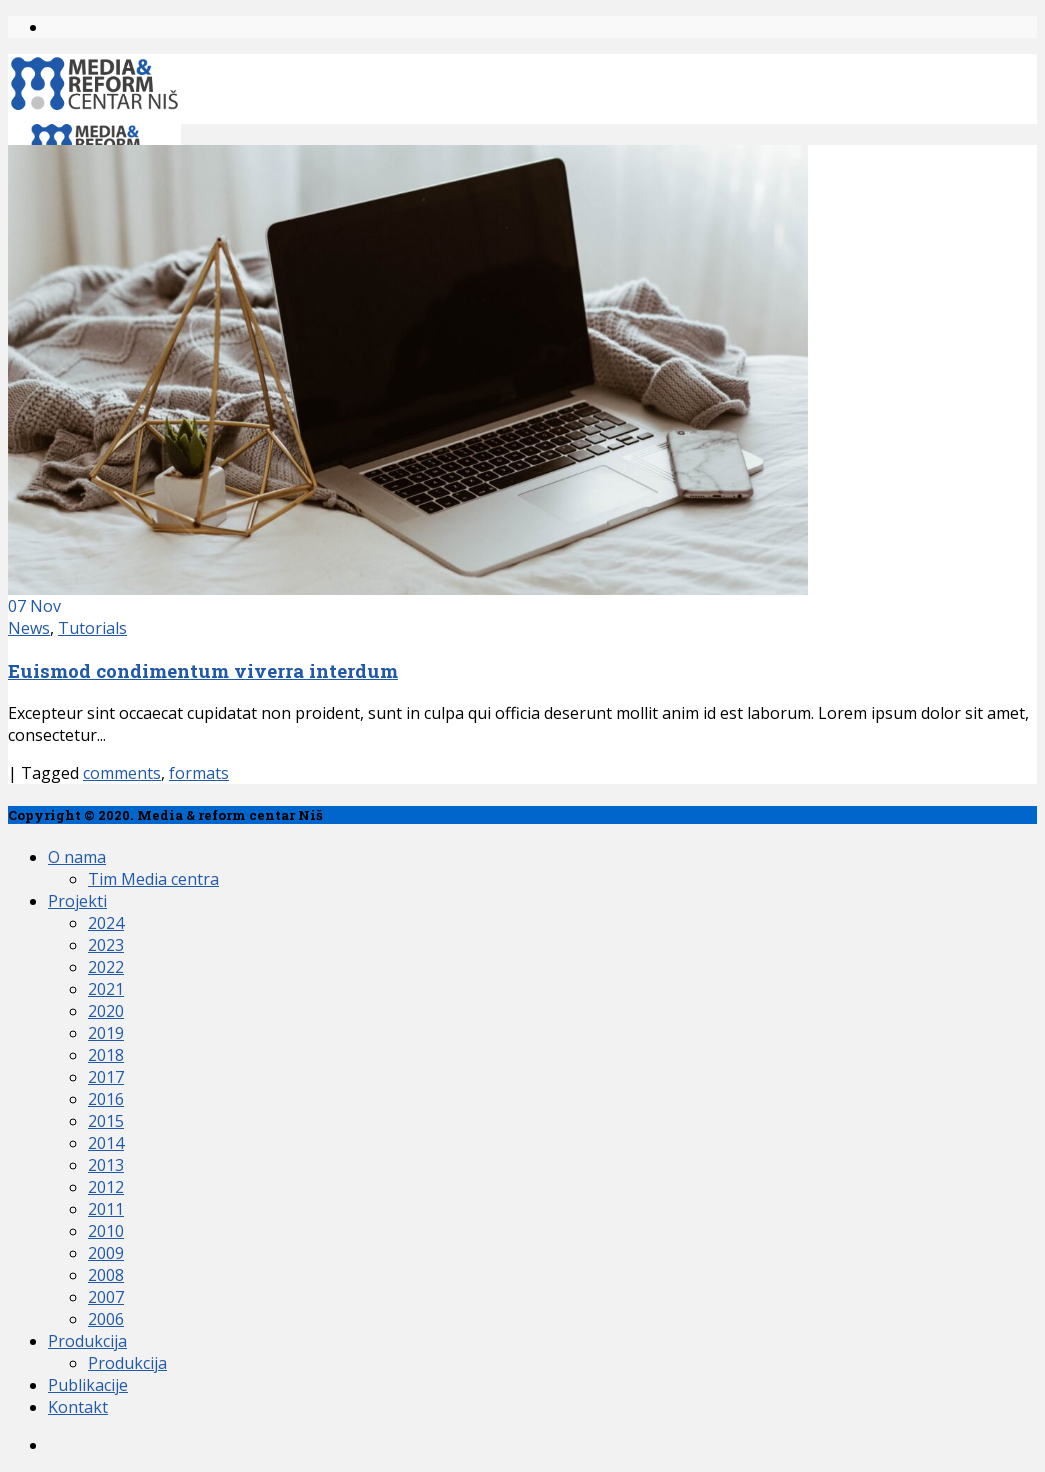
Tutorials (92, 628)
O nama (77, 857)
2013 (106, 1165)
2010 (106, 1231)
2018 (106, 1055)
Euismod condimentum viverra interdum (203, 670)
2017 (106, 1077)
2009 (106, 1253)
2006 (106, 1319)
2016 (106, 1099)
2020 (106, 1011)
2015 (106, 1121)
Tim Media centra (153, 879)
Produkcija (87, 1341)
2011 (106, 1209)
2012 (106, 1187)
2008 (106, 1275)
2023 (106, 945)
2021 (106, 989)
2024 (106, 923)
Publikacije (88, 1385)
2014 (106, 1143)
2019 (106, 1033)
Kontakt (78, 1407)
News (29, 628)
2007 (106, 1297)
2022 (106, 967)
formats (199, 773)
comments (122, 773)
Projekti (77, 901)
